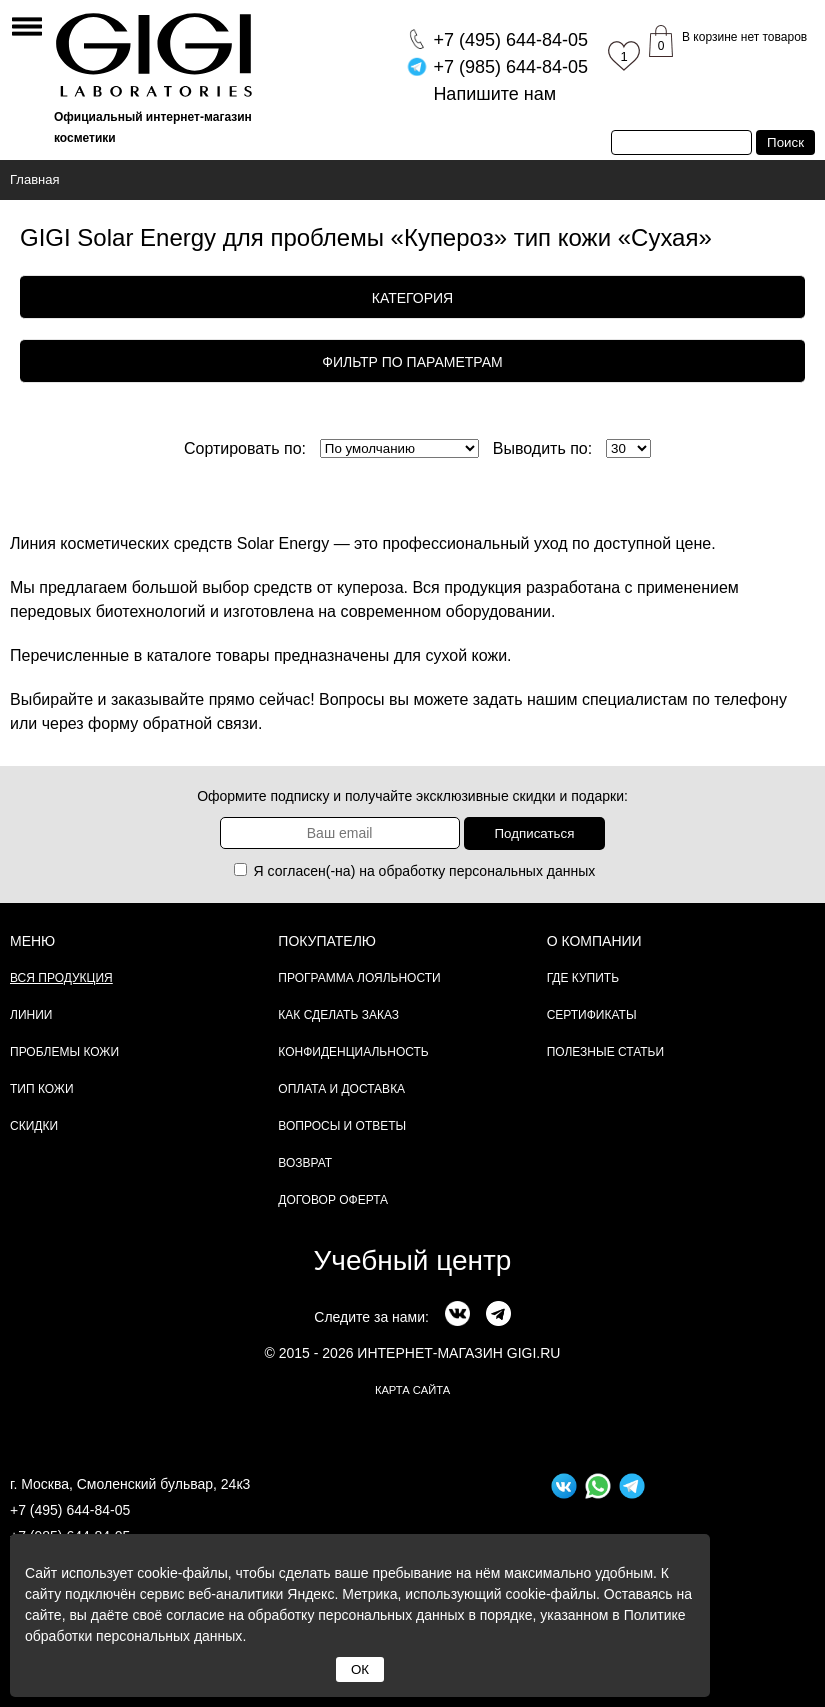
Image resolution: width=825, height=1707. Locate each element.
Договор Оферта (333, 1200)
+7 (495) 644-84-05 (70, 1510)
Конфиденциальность (353, 1052)
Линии (31, 1015)
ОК (360, 1669)
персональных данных (522, 871)
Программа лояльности (359, 978)
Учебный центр (413, 1260)
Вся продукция (61, 978)
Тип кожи (42, 1089)
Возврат (305, 1163)
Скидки (34, 1126)
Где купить (583, 978)
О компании (594, 941)
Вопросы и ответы (342, 1126)
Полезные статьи (605, 1052)
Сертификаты (592, 1015)
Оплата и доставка (341, 1089)
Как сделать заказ (338, 1015)
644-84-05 (510, 40)
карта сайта (412, 1390)
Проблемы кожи (64, 1052)
